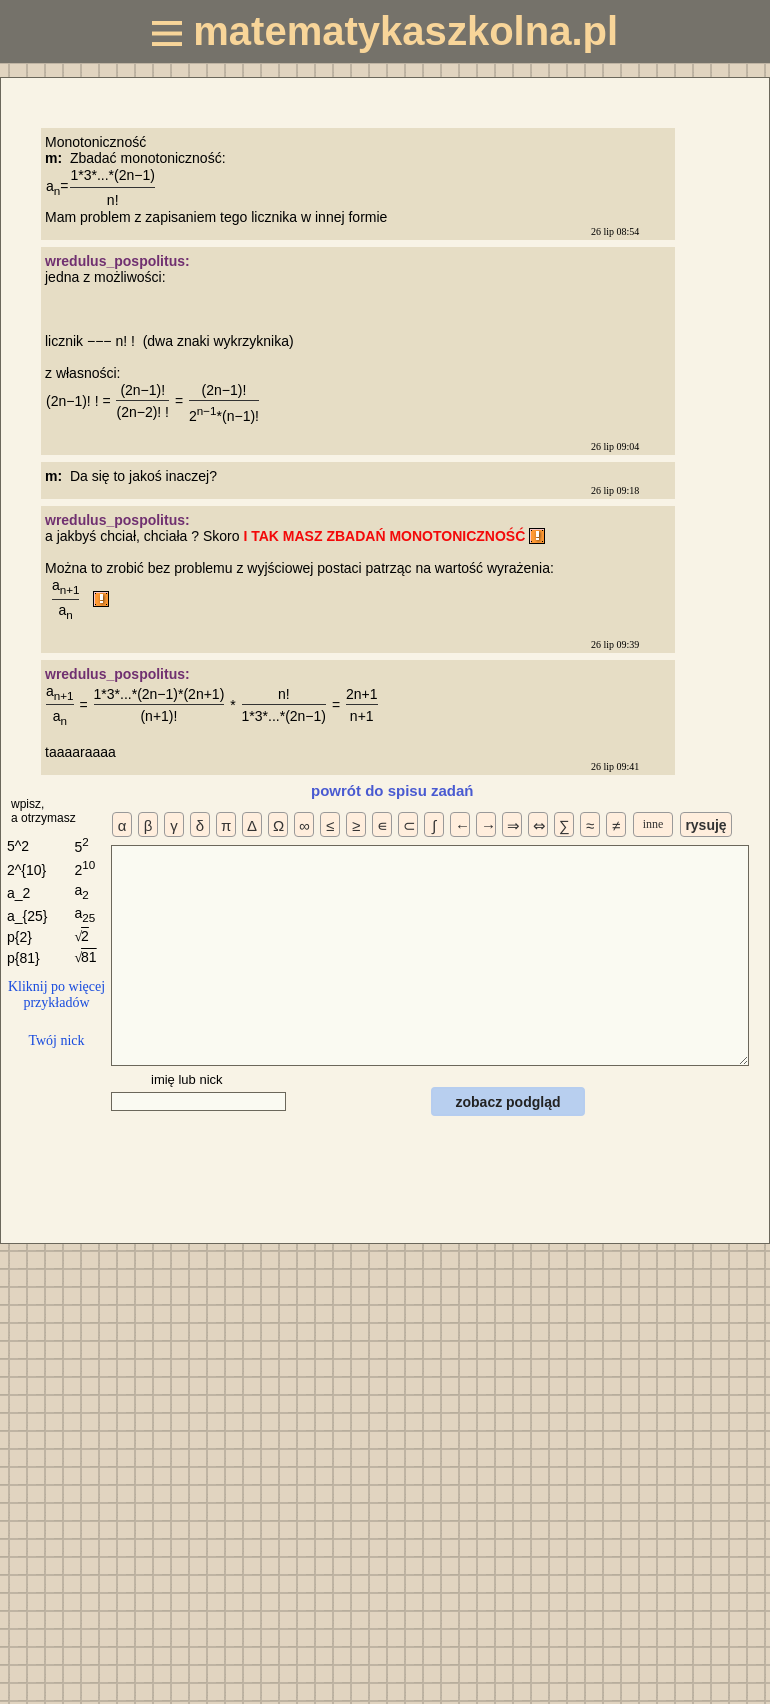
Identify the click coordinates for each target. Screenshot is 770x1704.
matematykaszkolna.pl (385, 31)
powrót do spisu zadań (392, 790)
